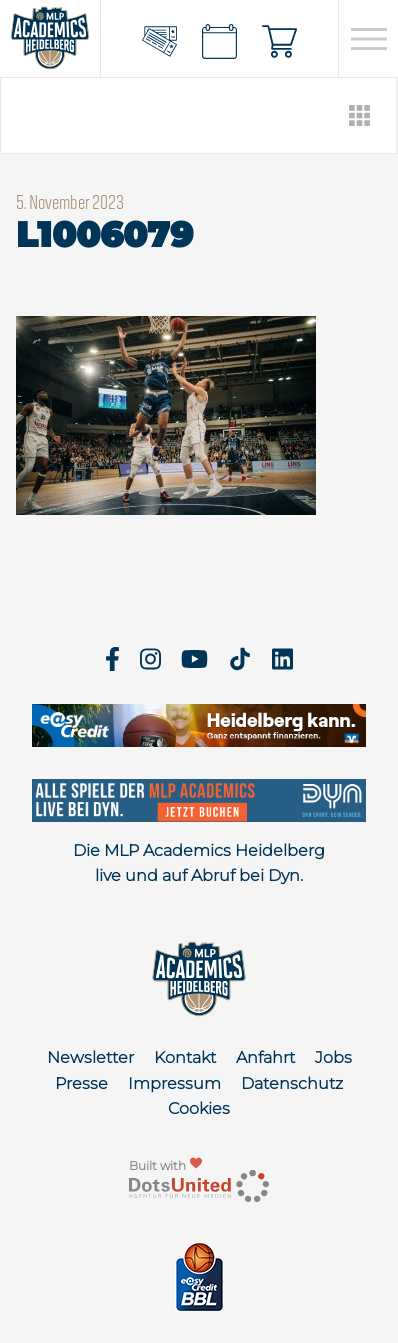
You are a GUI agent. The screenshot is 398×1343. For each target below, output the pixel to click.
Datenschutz (292, 1083)
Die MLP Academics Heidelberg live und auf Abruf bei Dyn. (199, 863)
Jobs (333, 1057)
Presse (81, 1083)
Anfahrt (265, 1057)
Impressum (174, 1083)
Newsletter (90, 1057)
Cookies (199, 1108)
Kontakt (185, 1057)
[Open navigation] (368, 39)
